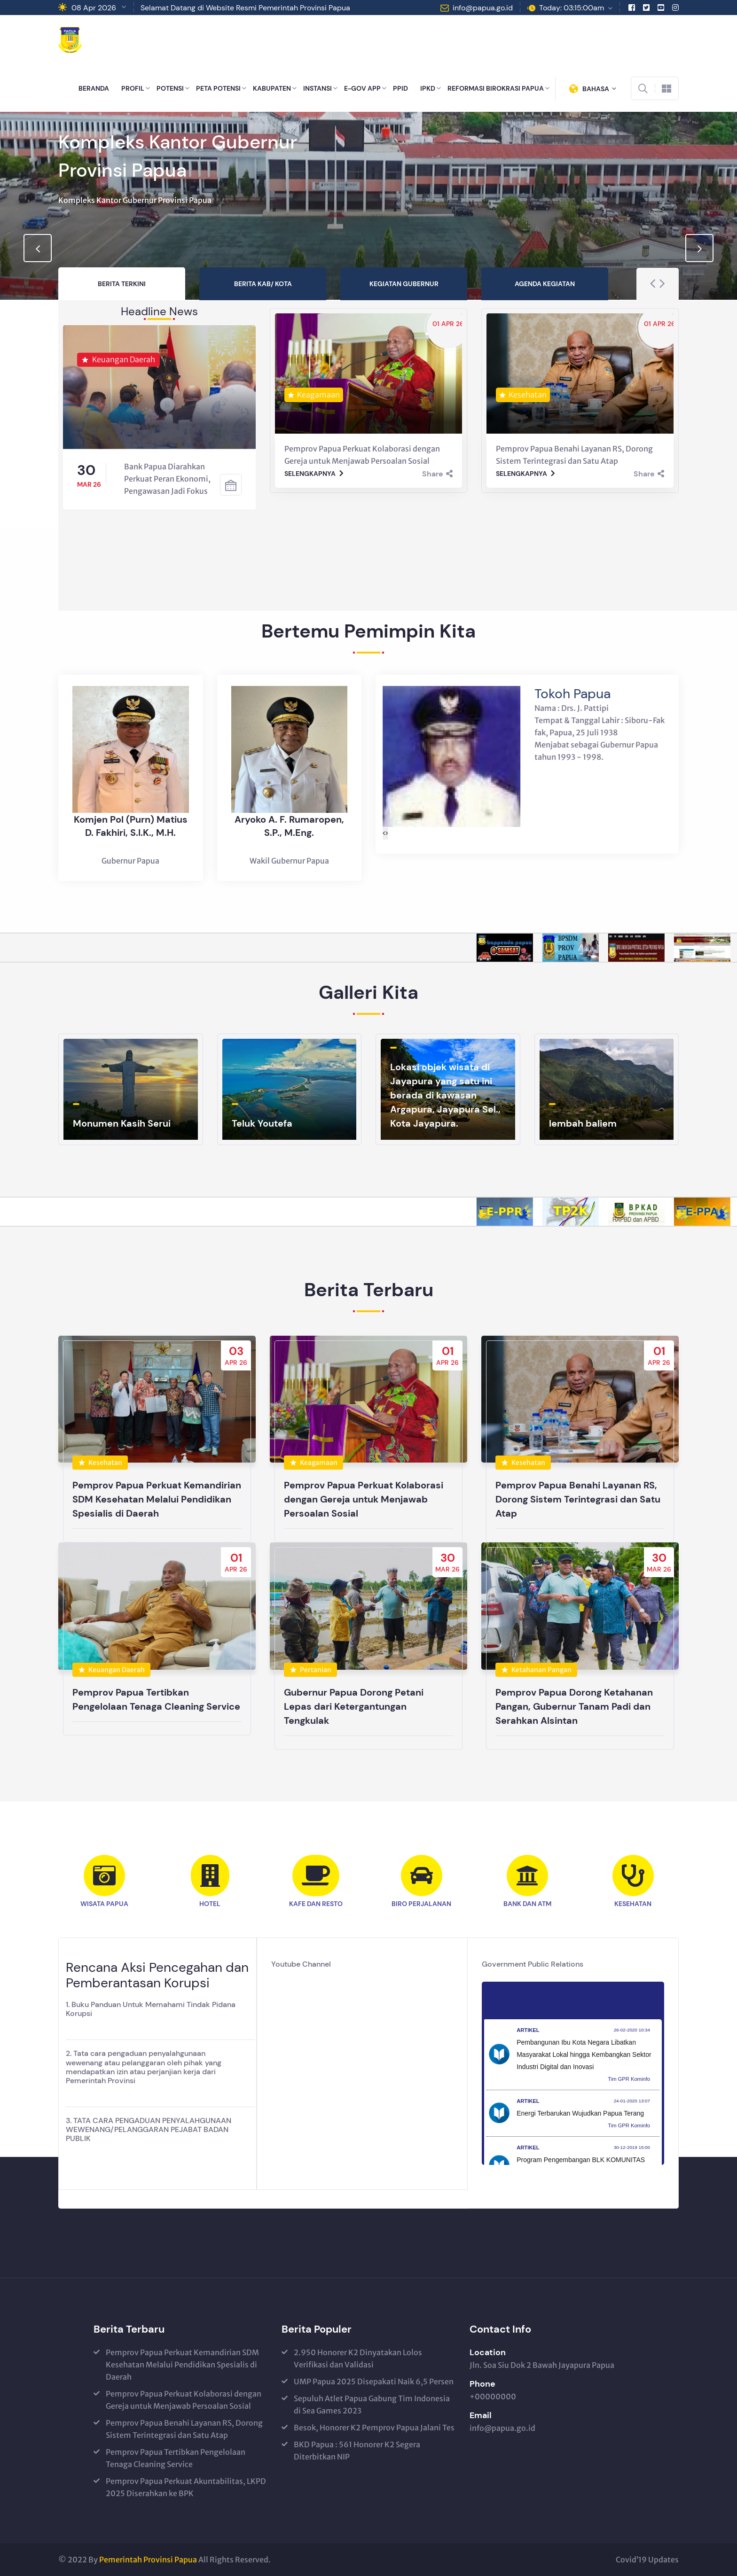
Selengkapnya (314, 473)
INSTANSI (317, 88)
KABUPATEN (272, 88)
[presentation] (38, 248)
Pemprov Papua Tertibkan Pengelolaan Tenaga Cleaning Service (175, 2458)
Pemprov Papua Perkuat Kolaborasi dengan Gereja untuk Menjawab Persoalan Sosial (183, 2400)
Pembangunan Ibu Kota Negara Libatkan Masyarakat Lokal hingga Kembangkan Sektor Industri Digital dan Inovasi (584, 2054)
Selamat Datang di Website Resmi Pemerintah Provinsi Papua (245, 8)
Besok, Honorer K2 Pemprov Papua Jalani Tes (374, 2427)
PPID (400, 88)
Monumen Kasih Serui (122, 1123)
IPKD (427, 88)
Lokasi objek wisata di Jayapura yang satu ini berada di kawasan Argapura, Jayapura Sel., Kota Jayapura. (445, 1095)
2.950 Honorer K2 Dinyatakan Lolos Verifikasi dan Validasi (358, 2358)
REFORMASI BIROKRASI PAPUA (495, 88)
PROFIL (132, 88)
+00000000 (493, 2396)
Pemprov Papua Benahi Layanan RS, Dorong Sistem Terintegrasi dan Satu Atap (184, 2429)
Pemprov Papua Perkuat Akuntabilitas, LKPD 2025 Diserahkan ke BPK (186, 2487)
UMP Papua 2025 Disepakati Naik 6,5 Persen (374, 2381)
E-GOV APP (362, 88)
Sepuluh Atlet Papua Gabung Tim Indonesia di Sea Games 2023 (372, 2404)
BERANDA (93, 88)
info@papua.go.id (483, 8)
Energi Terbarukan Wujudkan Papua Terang (580, 2113)
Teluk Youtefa (262, 1123)
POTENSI (170, 88)
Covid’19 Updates (647, 2559)
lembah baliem (583, 1123)
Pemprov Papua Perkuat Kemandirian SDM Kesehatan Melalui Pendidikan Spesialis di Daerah (182, 2364)
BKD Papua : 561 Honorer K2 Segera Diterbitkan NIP (357, 2450)
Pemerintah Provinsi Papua (148, 2559)
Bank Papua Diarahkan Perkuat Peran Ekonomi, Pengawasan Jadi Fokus (167, 479)
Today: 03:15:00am (571, 8)
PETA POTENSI (218, 88)
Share (437, 474)
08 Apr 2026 (93, 8)
